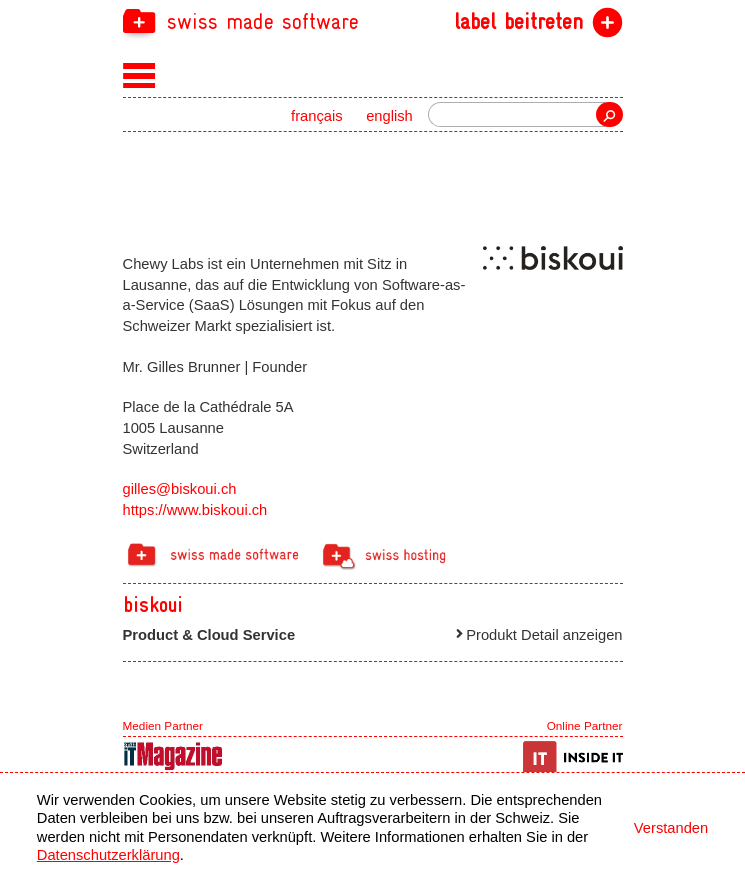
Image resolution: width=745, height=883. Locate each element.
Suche (609, 114)
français (317, 116)
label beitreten (518, 22)
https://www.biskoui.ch (195, 510)
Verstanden (671, 828)
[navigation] (373, 20)
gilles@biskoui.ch (180, 489)
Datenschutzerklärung (108, 855)
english (389, 116)
